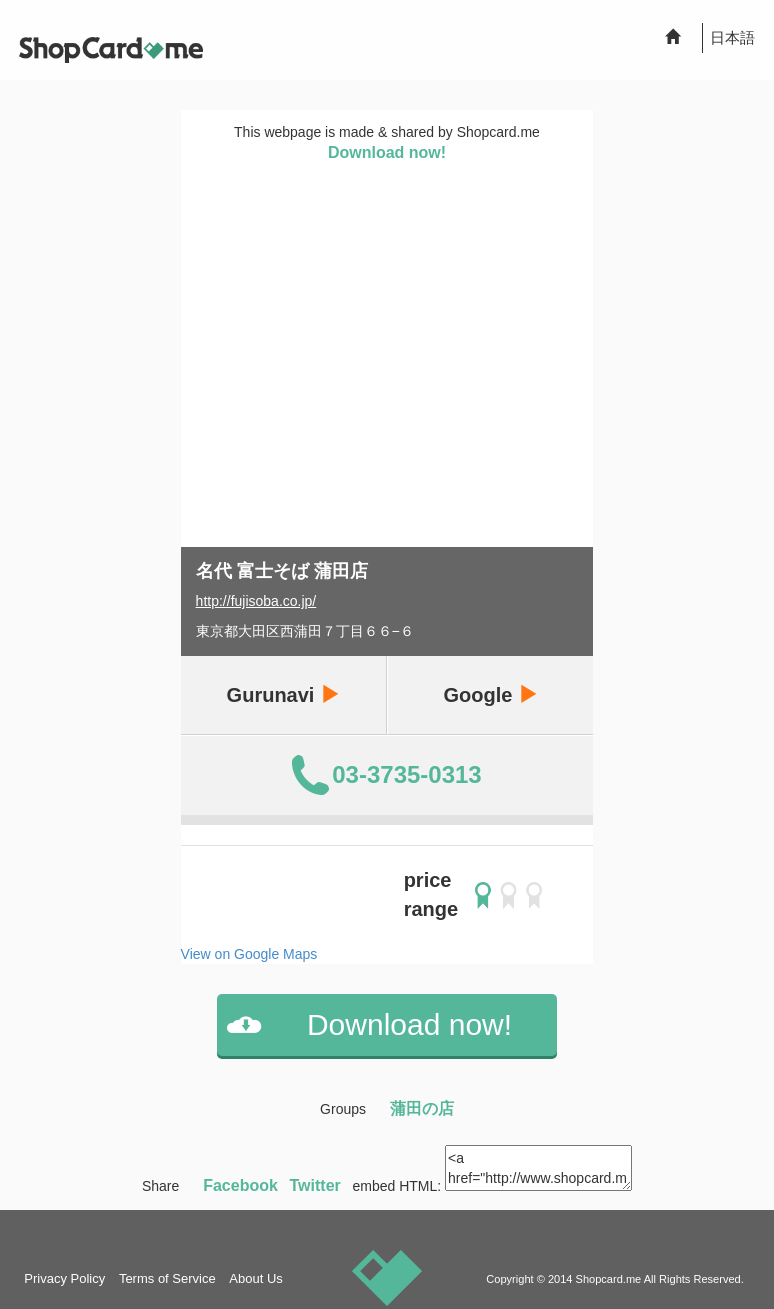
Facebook (240, 1185)
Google (490, 694)
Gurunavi (283, 694)
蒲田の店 (422, 1108)
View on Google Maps (249, 954)
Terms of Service (167, 1278)
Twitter (315, 1185)
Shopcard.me (609, 1279)
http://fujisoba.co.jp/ (256, 601)
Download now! (387, 152)
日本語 (732, 37)
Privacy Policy (64, 1278)
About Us (255, 1278)
